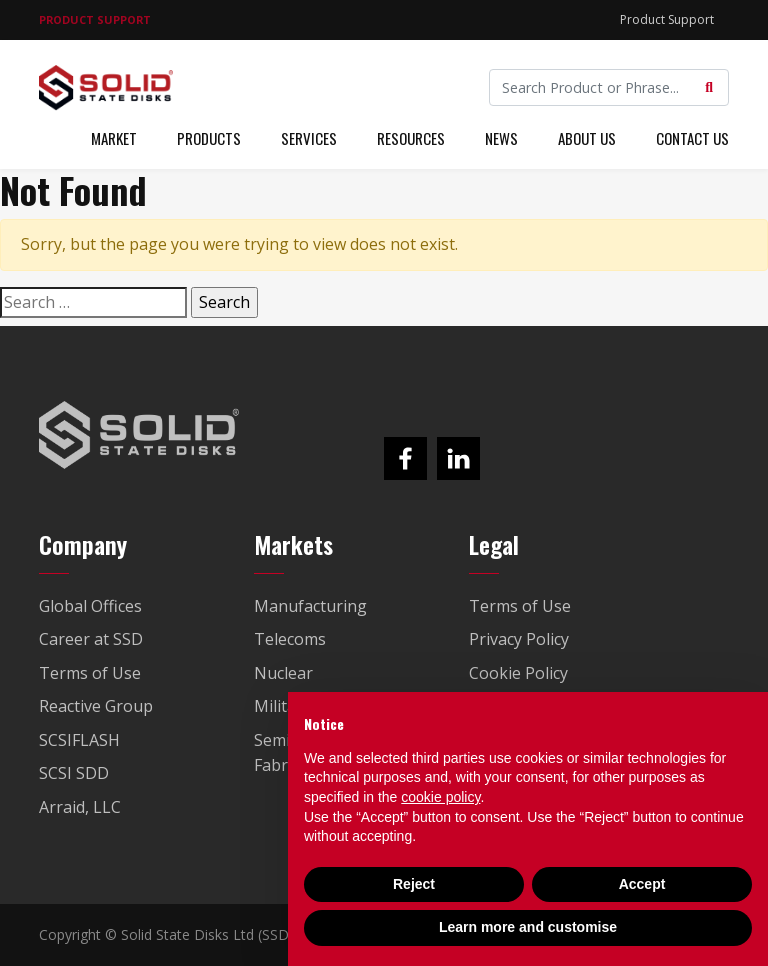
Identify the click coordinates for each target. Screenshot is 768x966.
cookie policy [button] (440, 797)
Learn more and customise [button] (528, 927)
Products (209, 138)
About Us (587, 138)
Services (309, 138)
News (501, 138)
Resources (411, 138)
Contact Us (692, 138)
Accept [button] (642, 884)
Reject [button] (414, 884)
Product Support (667, 19)
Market (114, 138)
